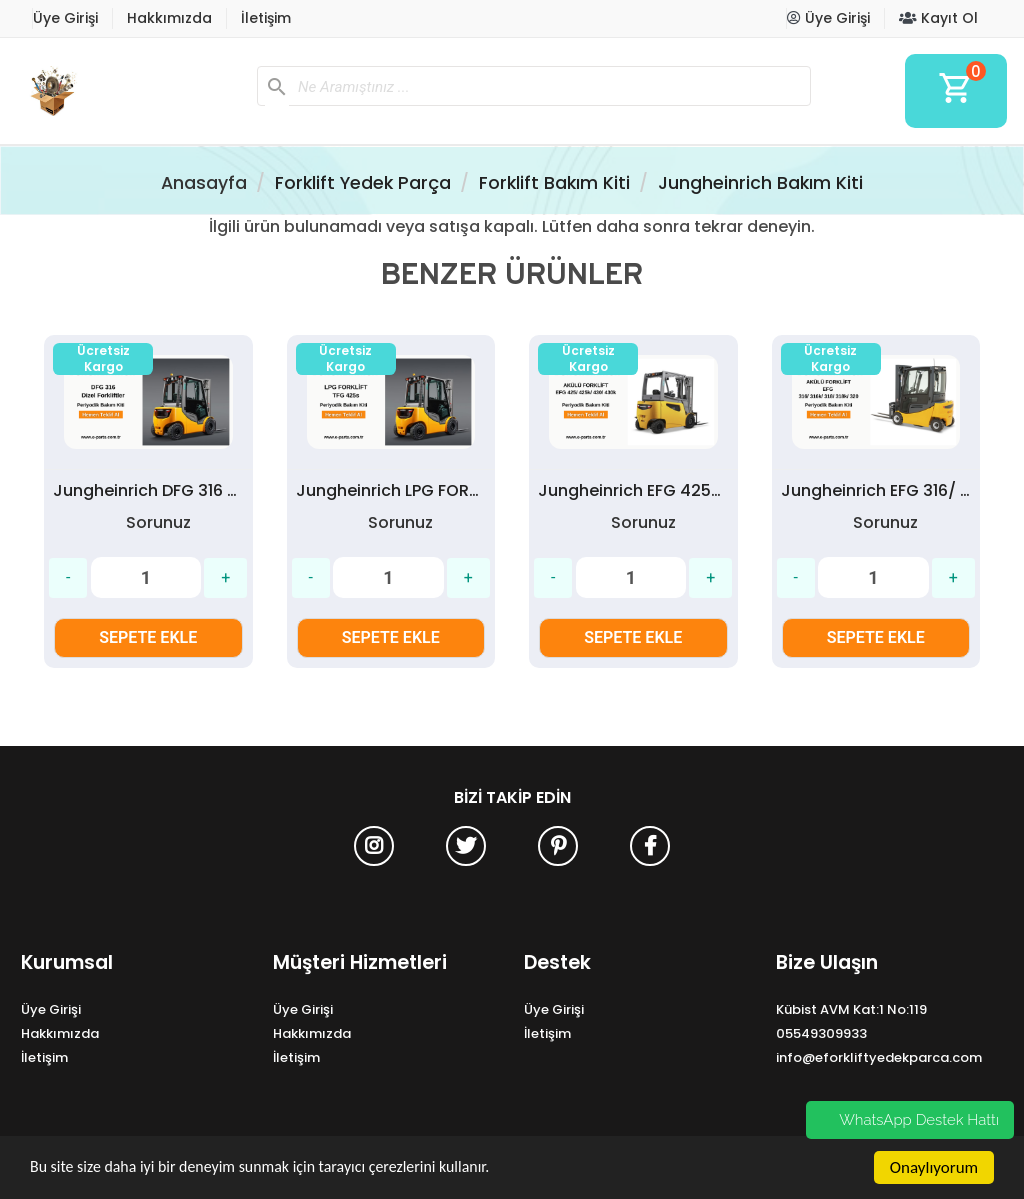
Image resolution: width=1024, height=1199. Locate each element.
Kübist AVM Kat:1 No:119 (851, 1009)
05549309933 (821, 1033)
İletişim (266, 18)
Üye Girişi (65, 18)
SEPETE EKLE (148, 637)
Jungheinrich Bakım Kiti (760, 183)
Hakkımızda (169, 18)
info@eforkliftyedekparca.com (879, 1057)
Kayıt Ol (938, 18)
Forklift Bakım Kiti (554, 183)
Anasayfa (204, 183)
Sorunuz (158, 522)
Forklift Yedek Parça (363, 183)
